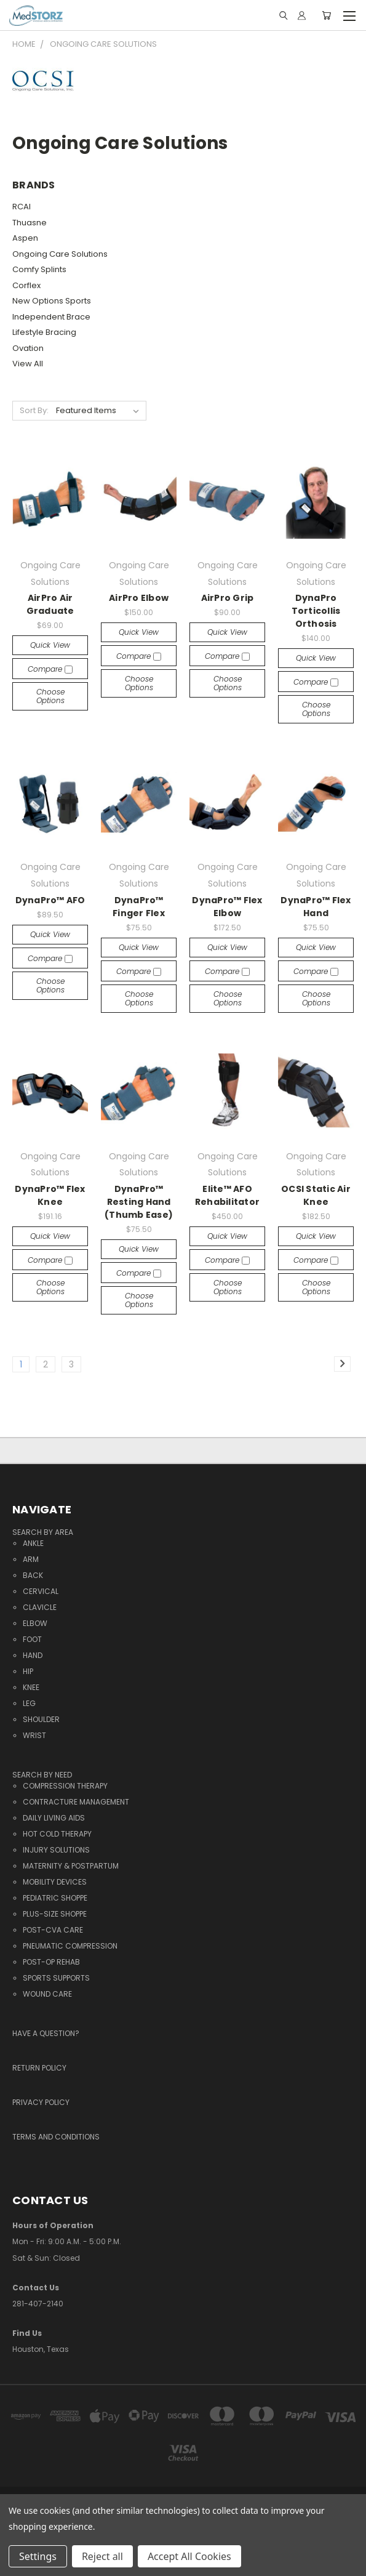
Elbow (35, 1623)
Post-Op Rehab (51, 1962)
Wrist (34, 1735)
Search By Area (42, 1532)
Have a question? (45, 2033)
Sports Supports (56, 1978)
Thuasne (29, 222)
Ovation (28, 348)
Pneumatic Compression (70, 1946)
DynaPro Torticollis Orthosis (316, 611)
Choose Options (50, 696)
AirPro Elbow (139, 598)
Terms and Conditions (56, 2136)
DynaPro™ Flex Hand (315, 906)
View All (27, 363)
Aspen (25, 238)
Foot (32, 1639)
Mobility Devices (55, 1882)
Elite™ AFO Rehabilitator (227, 1195)
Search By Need (42, 1774)
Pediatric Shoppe (55, 1898)
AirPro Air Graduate (50, 604)
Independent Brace (51, 317)
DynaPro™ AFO (50, 900)
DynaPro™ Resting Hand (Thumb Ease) (139, 1202)
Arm (31, 1559)
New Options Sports (51, 301)
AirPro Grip (227, 598)
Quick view (50, 645)
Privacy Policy (41, 2102)
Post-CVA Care (53, 1930)
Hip (28, 1671)
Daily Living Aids (54, 1818)
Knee (31, 1687)
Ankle (33, 1543)
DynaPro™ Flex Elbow (227, 906)
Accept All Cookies (189, 2556)
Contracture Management (76, 1802)
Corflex (26, 285)
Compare (50, 669)
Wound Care (47, 1994)
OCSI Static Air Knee (316, 1195)
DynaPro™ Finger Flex (139, 906)
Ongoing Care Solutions (60, 254)
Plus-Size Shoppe (55, 1914)
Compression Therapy (65, 1786)
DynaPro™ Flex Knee (50, 1195)
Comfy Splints (39, 269)
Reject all (102, 2556)
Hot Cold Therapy (57, 1834)
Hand (32, 1655)
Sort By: (34, 410)
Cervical (40, 1591)
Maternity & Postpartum (71, 1866)
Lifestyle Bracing (44, 332)
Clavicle (40, 1607)
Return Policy (39, 2068)
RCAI (21, 206)
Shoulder (41, 1719)
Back (33, 1575)
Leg (29, 1703)
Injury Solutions (56, 1850)
